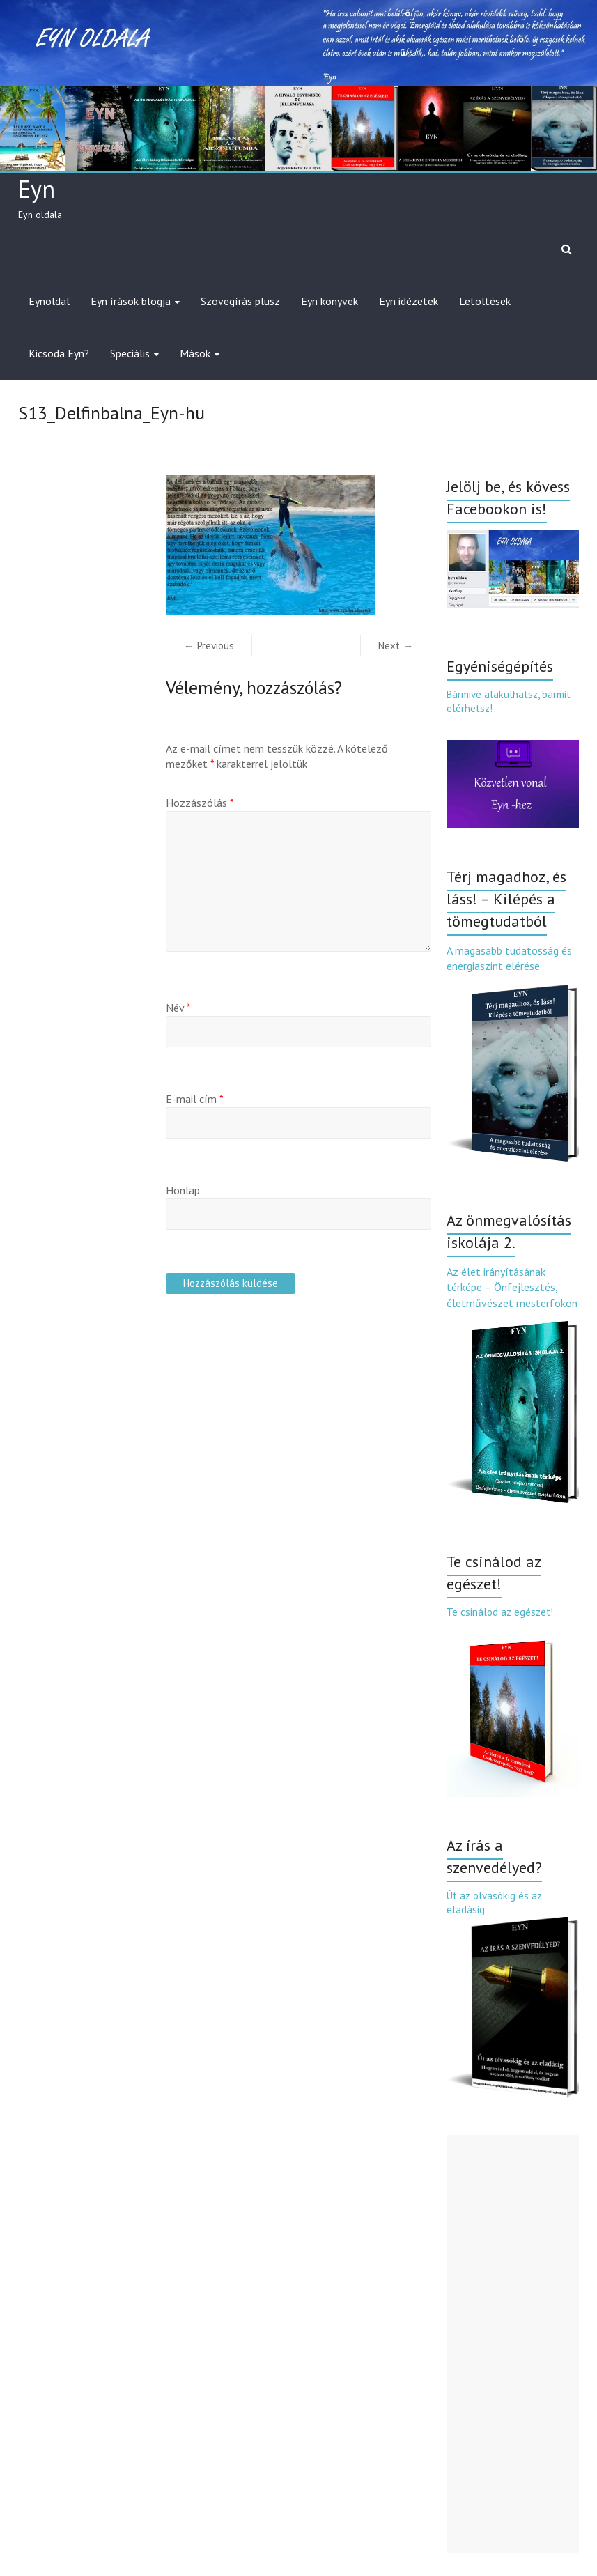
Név (178, 1008)
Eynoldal (49, 301)
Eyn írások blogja (131, 301)
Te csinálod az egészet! (500, 1612)
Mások (195, 353)
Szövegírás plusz (240, 301)
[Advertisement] (513, 2344)
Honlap (183, 1190)
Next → (395, 645)
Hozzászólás (200, 803)
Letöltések (485, 301)
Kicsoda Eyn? (59, 353)
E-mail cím (195, 1099)
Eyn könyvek (329, 301)
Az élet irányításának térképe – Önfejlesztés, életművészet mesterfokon (512, 1287)
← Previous (209, 645)
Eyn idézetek (408, 301)
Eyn (36, 188)
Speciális (130, 353)
